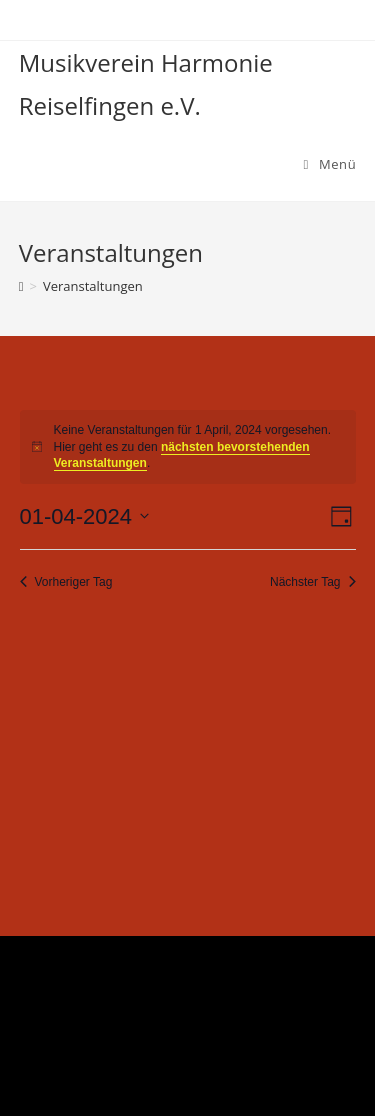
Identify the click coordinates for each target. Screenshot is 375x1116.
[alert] (188, 447)
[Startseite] (21, 286)
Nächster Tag (312, 582)
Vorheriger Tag (66, 582)
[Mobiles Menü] (330, 164)
